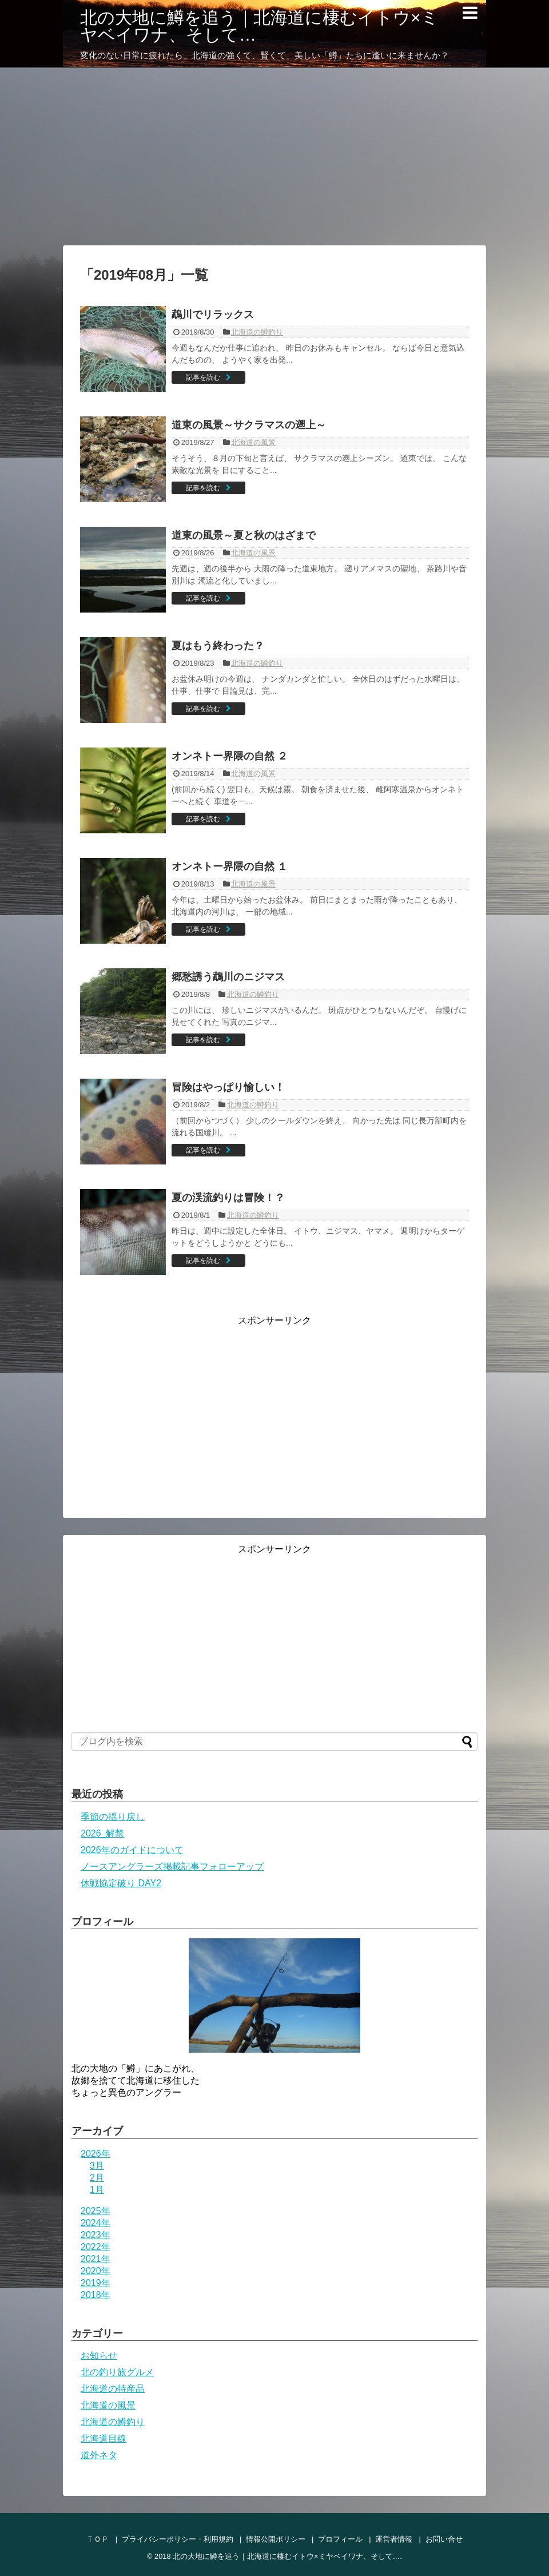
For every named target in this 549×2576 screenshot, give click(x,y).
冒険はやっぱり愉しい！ (228, 1087)
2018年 (95, 2295)
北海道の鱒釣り (257, 332)
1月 (97, 2190)
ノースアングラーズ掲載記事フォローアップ (172, 1866)
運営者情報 (393, 2539)
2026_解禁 (103, 1833)
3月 (97, 2165)
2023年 (95, 2235)
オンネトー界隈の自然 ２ (230, 756)
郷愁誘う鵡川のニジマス (228, 977)
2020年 (95, 2271)
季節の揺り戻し (113, 1817)
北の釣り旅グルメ (117, 2372)
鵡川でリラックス (213, 314)
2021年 (95, 2259)
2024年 (95, 2223)
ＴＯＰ (97, 2539)
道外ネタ (99, 2455)
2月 (97, 2178)
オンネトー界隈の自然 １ (230, 866)
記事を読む (203, 377)
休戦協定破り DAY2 (121, 1883)
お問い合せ (444, 2539)
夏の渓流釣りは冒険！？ (228, 1197)
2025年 (95, 2211)
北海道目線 (103, 2438)
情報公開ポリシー (275, 2539)
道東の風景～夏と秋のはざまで (244, 535)
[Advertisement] (274, 157)
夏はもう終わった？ (218, 645)
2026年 (95, 2153)
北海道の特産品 (113, 2389)
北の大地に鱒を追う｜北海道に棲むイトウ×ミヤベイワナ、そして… (259, 26)
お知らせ (99, 2355)
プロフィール (340, 2539)
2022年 (95, 2247)
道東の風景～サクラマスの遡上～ (249, 425)
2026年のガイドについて (132, 1850)
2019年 (95, 2283)
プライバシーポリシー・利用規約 (177, 2539)
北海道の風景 (253, 442)
